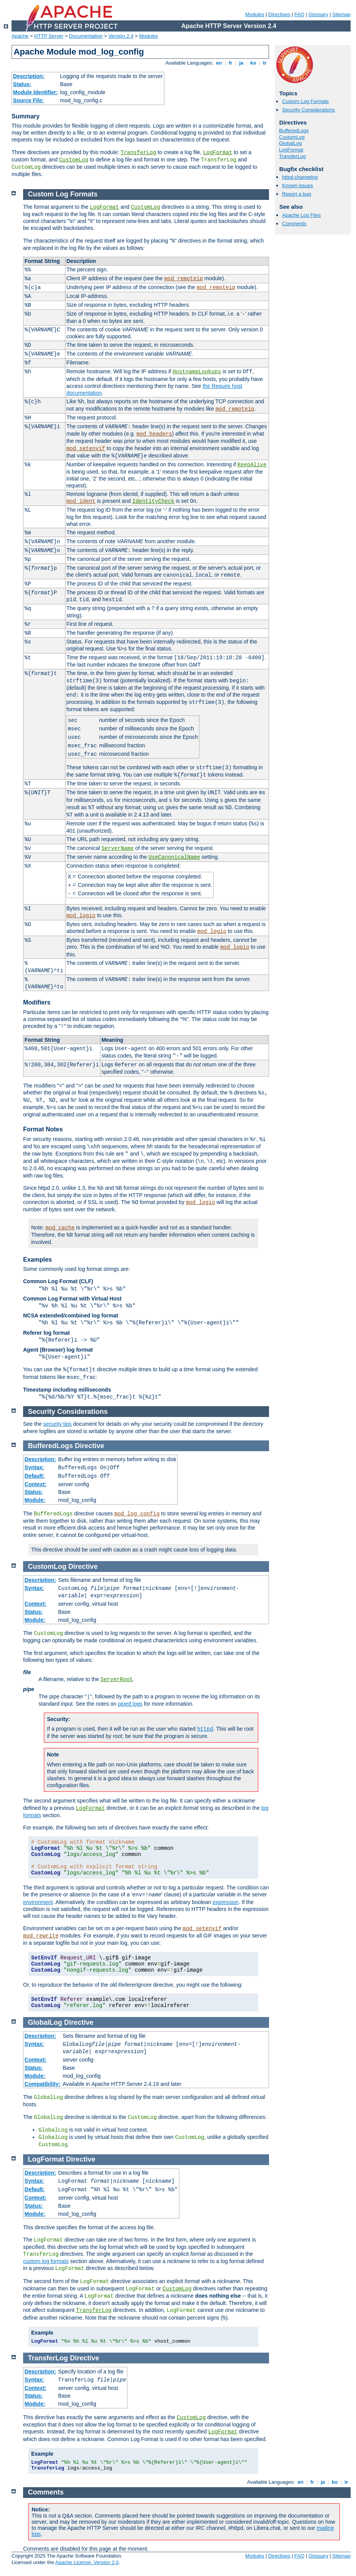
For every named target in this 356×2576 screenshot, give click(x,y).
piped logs (130, 1704)
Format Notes (43, 1129)
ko (253, 63)
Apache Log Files (301, 215)
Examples (37, 1259)
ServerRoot (116, 1679)
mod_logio (80, 916)
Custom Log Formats (305, 101)
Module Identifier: (35, 92)
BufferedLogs (294, 130)
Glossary (318, 14)
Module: (35, 1500)
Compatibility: (42, 2084)
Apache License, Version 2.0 (87, 2562)
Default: (35, 1476)
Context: (36, 1484)
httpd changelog (300, 177)
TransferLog (138, 153)
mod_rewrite (40, 1936)
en (219, 63)
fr (230, 63)
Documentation (85, 36)
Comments (294, 223)
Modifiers (36, 1002)
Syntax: (34, 1467)
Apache (20, 36)
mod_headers (154, 434)
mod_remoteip (183, 279)
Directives (279, 14)
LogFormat (217, 153)
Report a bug (296, 194)
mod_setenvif (85, 449)
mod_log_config (137, 1514)
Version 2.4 (121, 36)
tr (265, 63)
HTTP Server (49, 36)
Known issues (297, 185)
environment (38, 1902)
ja (241, 63)
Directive (89, 1446)
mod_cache (60, 1228)
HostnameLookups (196, 372)
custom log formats (46, 2261)
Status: (22, 84)
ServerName (117, 848)
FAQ (299, 14)
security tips (57, 1424)
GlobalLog (290, 143)
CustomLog (74, 160)
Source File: (28, 100)
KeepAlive (252, 465)
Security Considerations (308, 110)
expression (225, 1902)
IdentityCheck (153, 501)
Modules (254, 14)
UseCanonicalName (174, 857)
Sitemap (341, 14)
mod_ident (80, 501)
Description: (29, 76)
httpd (205, 1729)
